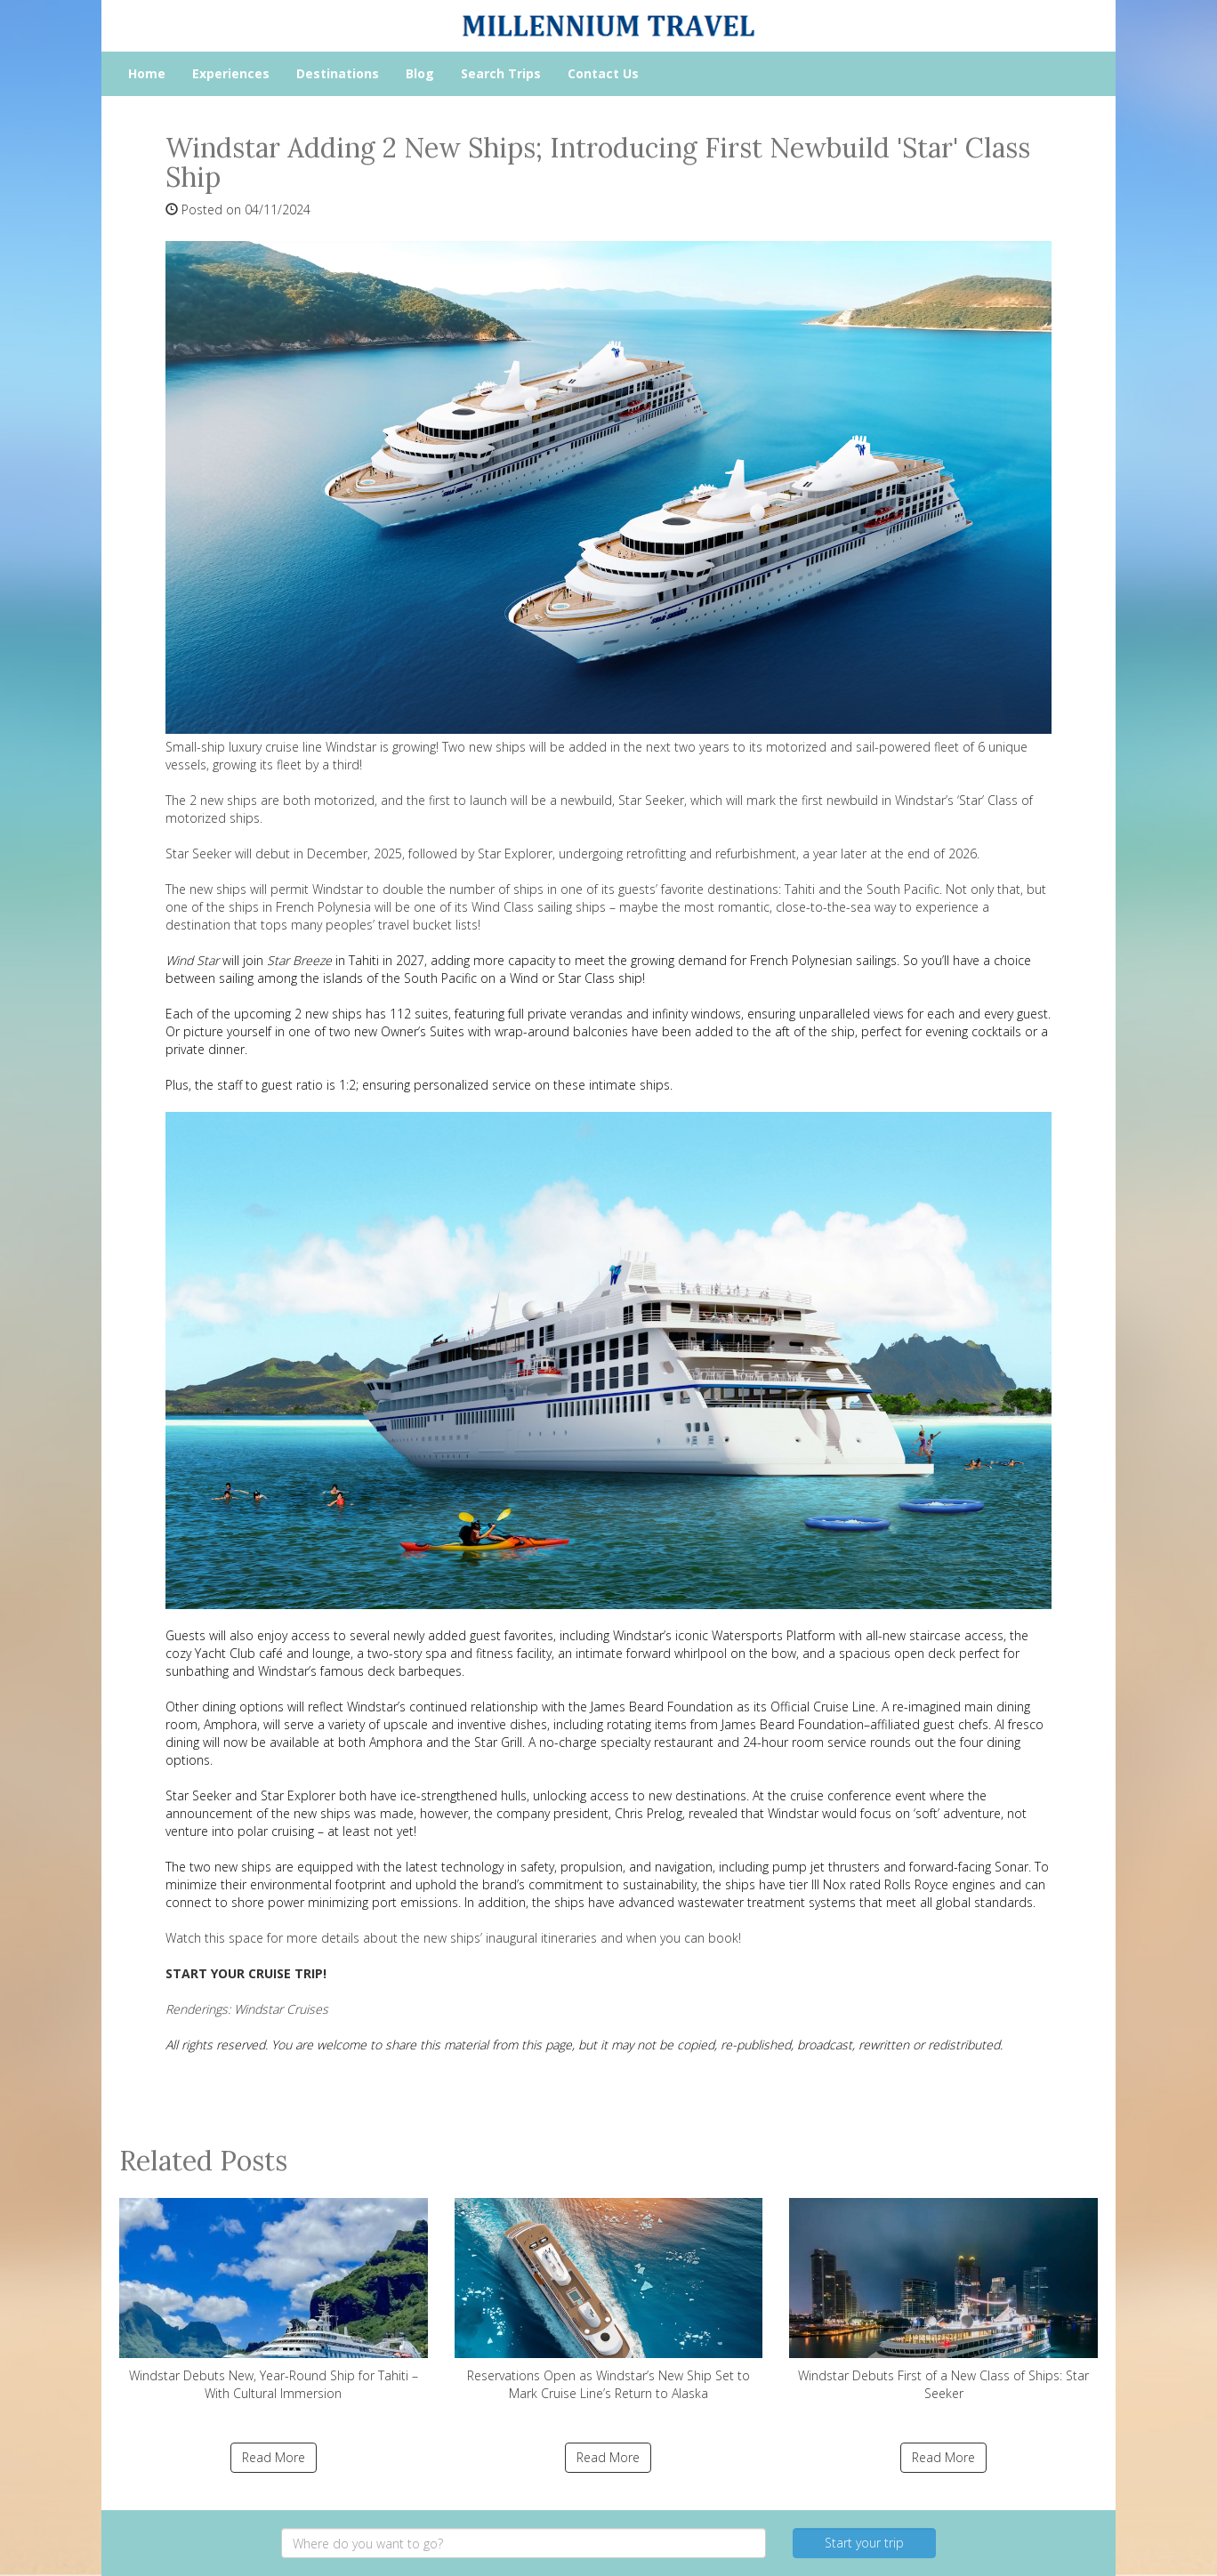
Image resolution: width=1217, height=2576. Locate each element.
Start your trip (864, 2542)
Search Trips (501, 73)
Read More (273, 2457)
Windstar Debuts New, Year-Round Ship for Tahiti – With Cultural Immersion (273, 2300)
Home (146, 73)
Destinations (337, 73)
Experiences (231, 73)
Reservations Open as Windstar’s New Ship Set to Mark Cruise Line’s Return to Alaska (609, 2300)
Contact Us (603, 73)
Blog (420, 73)
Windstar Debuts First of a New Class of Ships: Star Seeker (943, 2300)
